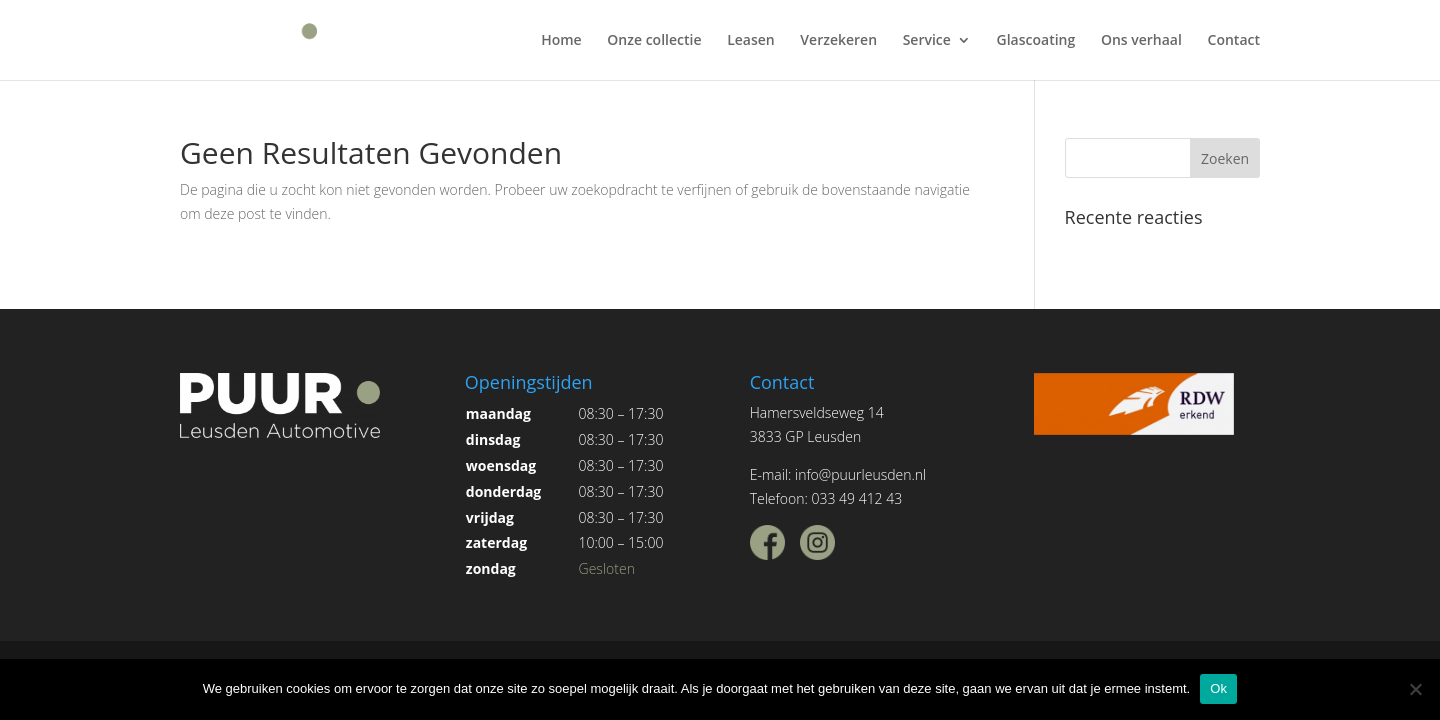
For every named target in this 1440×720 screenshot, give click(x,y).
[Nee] (1415, 689)
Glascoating (1036, 41)
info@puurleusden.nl (860, 474)
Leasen (751, 41)
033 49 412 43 (856, 498)
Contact (1234, 41)
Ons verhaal (1141, 41)
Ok (1218, 688)
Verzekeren (838, 41)
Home (561, 41)
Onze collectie (654, 41)
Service (927, 41)
